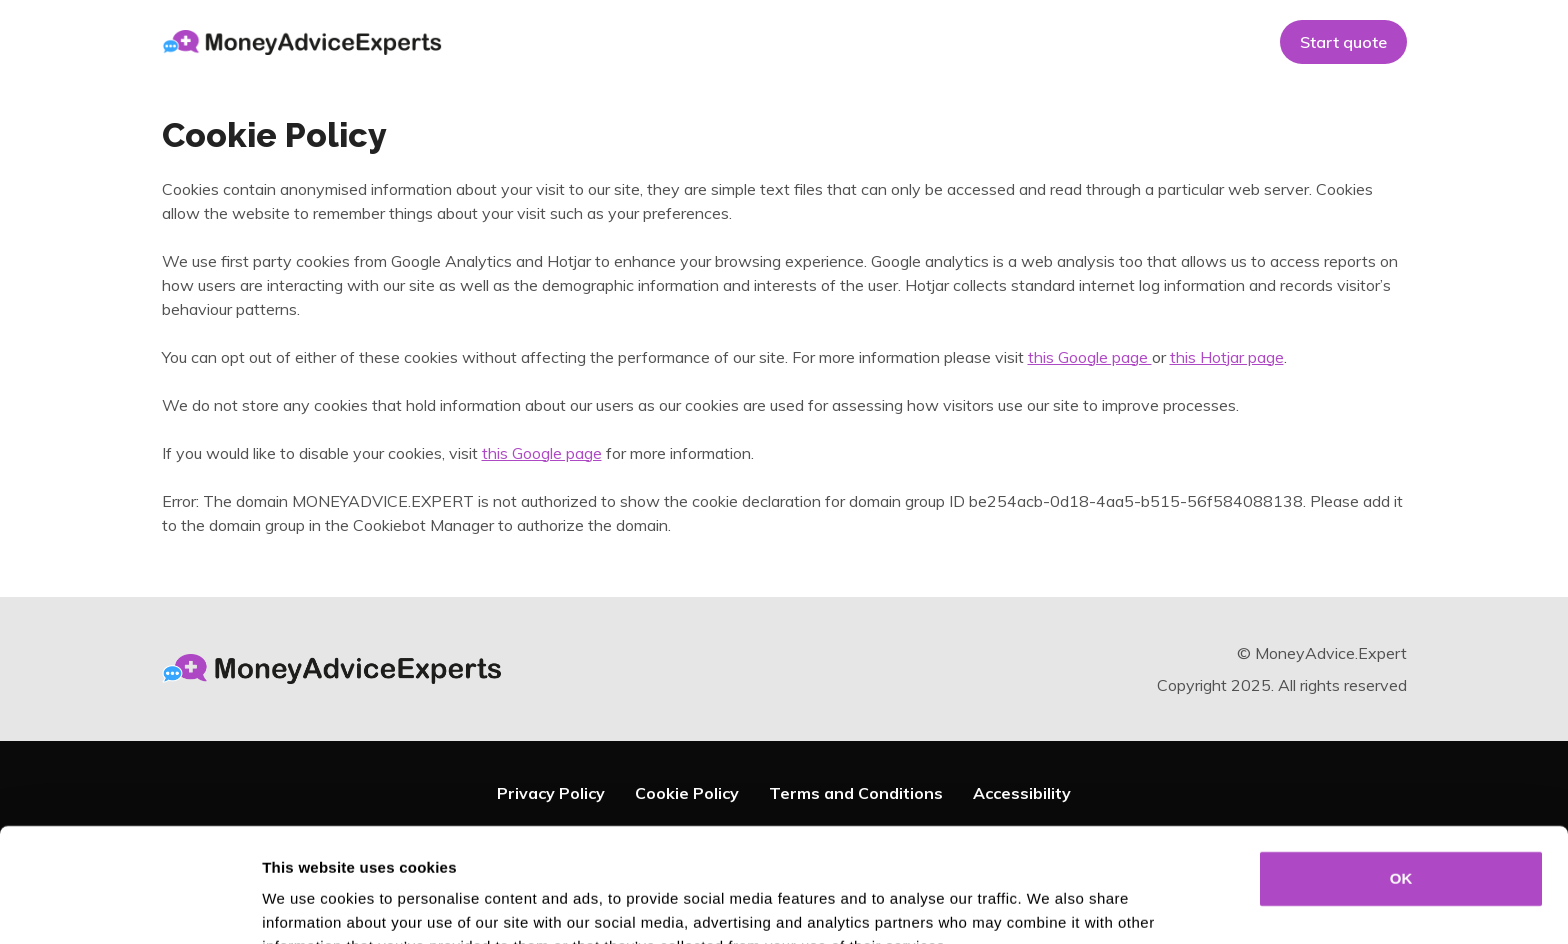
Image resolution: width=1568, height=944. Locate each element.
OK (1401, 771)
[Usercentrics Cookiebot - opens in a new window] (129, 905)
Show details (1049, 904)
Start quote (1343, 42)
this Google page (1090, 357)
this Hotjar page (1227, 357)
